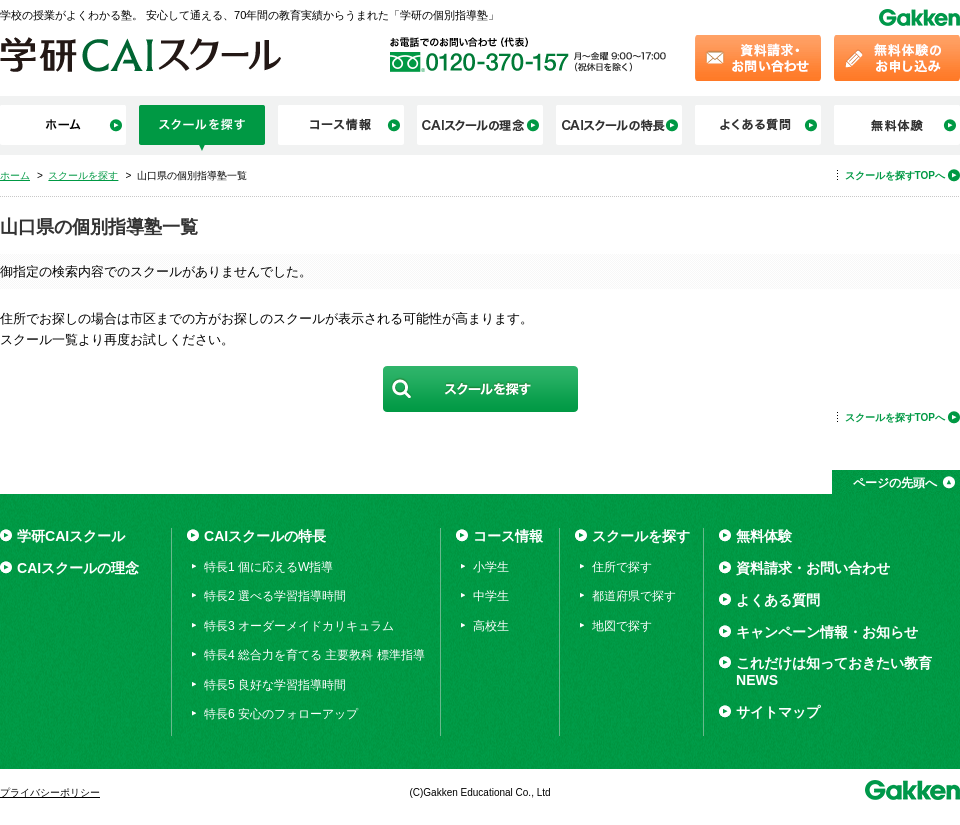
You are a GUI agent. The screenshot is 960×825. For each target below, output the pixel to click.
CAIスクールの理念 (78, 568)
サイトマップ (778, 712)
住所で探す (622, 567)
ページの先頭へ (895, 483)
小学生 (491, 567)
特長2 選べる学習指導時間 (275, 596)
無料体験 (764, 536)
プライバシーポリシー (50, 792)
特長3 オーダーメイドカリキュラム (299, 626)
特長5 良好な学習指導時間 (275, 685)
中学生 (491, 596)
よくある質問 (778, 600)
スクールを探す (641, 536)
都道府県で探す (634, 596)
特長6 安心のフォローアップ (281, 714)
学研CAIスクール (71, 536)
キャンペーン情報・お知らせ (827, 632)
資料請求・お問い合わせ (813, 568)
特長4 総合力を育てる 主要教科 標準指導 (314, 655)
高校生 (491, 626)
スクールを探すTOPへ (895, 175)
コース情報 (508, 536)
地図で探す (622, 626)
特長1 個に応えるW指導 (268, 567)
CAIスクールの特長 (265, 536)
